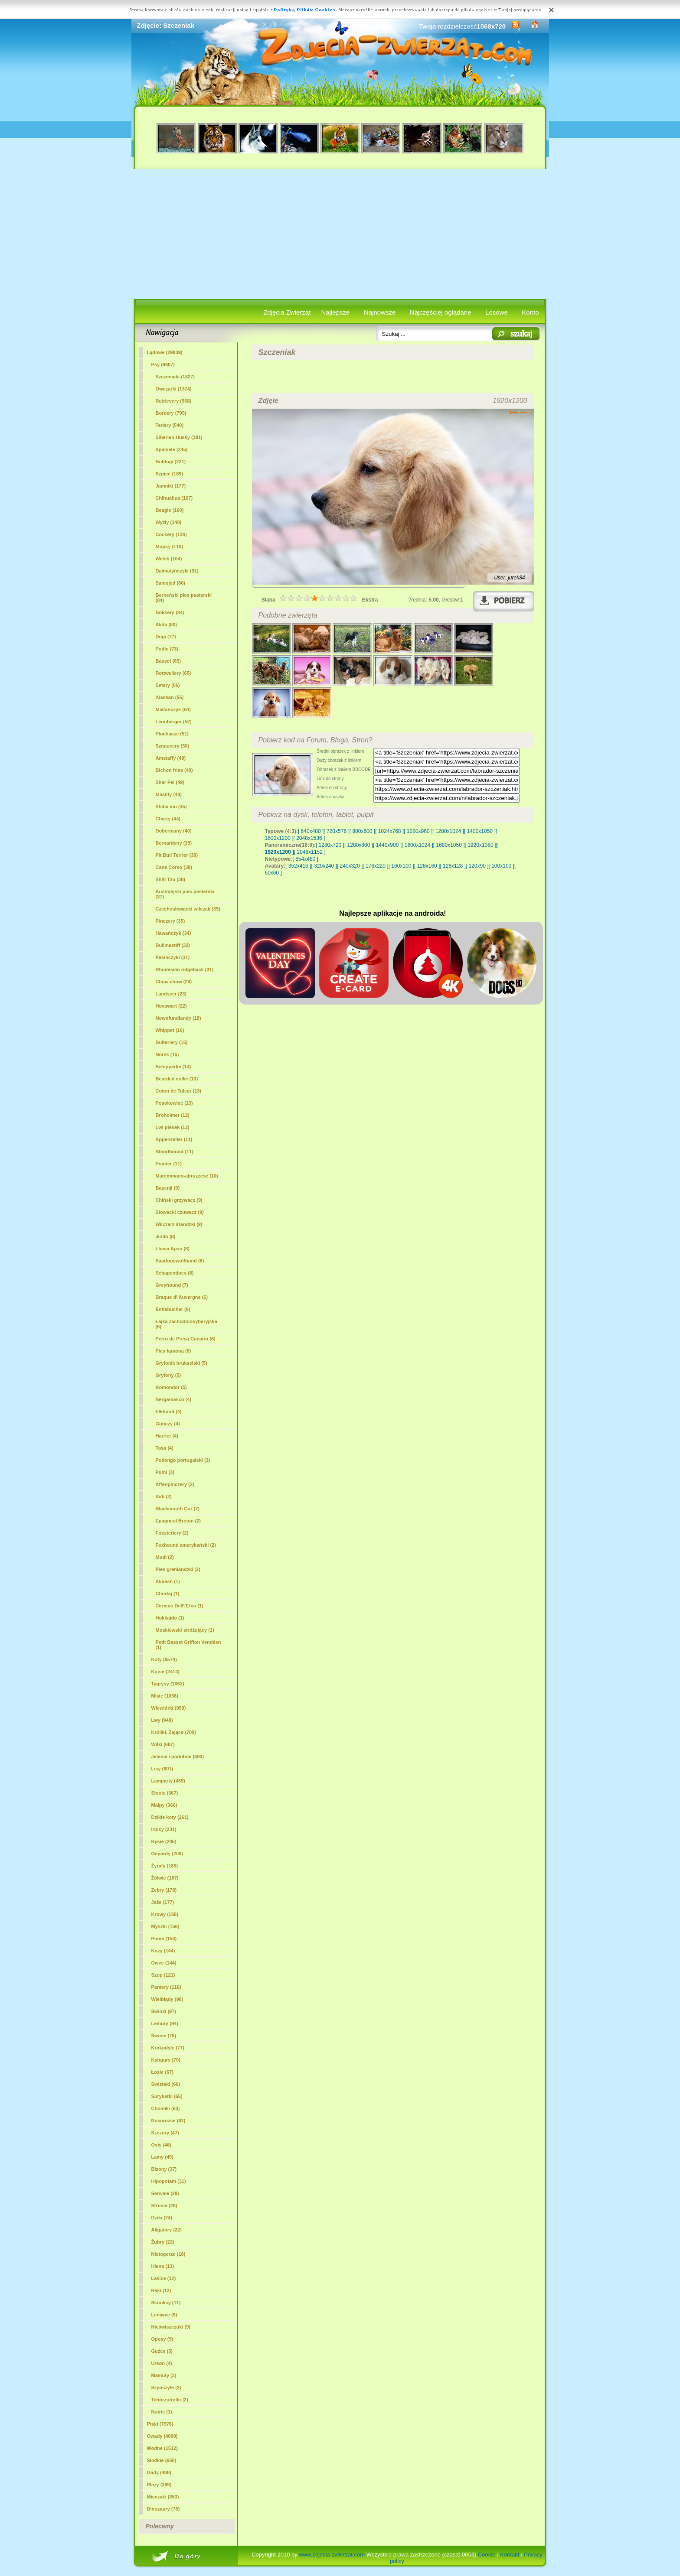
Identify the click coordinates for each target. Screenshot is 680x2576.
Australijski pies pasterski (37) (185, 894)
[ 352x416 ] (298, 866)
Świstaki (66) (165, 2084)
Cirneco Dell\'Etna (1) (179, 1605)
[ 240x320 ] (350, 866)
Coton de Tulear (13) (179, 1090)
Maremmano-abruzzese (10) (187, 1175)
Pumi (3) (165, 1472)
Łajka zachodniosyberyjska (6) (186, 1324)
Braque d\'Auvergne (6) (182, 1297)
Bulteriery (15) (172, 1042)
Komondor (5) (171, 1387)
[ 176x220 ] (375, 866)
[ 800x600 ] (362, 831)
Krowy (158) (164, 1914)
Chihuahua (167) (174, 498)
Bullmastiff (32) (173, 945)
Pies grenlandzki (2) (178, 1569)
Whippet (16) (170, 1030)
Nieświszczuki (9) (170, 2326)
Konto (530, 312)
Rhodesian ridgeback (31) (185, 969)
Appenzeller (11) (174, 1139)
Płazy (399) (159, 2484)
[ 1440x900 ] (387, 845)
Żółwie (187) (165, 1877)
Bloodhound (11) (174, 1151)
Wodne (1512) (162, 2448)
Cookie (486, 2554)
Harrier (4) (167, 1435)
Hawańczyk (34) (173, 933)
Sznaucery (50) (173, 745)
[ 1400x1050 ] (480, 831)
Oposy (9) (162, 2339)
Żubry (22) (162, 2241)
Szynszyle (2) (166, 2387)
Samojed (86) (170, 582)
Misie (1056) (164, 1695)
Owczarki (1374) (174, 388)
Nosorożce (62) (168, 2120)
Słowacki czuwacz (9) (180, 1212)
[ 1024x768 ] (389, 831)
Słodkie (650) (162, 2460)
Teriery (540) (170, 425)
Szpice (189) (169, 473)
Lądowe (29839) (165, 352)
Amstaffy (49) (171, 758)
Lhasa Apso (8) (173, 1248)
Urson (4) (161, 2363)
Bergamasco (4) (174, 1399)
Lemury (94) (164, 2023)
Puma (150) (164, 1938)
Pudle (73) (167, 648)
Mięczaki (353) (163, 2496)
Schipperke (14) (173, 1066)
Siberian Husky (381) (179, 437)
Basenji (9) (168, 1187)
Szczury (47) (165, 2132)
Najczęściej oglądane (440, 312)
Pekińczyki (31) (173, 957)
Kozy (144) (163, 1950)
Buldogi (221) (171, 461)
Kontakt (509, 2554)
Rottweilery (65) (173, 673)
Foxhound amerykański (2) (186, 1545)
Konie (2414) (165, 1671)
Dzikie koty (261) (170, 1817)
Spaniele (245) (172, 449)
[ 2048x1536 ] (309, 838)
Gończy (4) (168, 1423)
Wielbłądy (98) (167, 1999)
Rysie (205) (164, 1841)
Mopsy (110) (169, 546)
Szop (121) (163, 1975)
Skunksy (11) (166, 2302)
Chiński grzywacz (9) (179, 1200)
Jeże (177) (162, 1902)
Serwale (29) (165, 2193)
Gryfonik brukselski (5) (181, 1363)
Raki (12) (161, 2290)
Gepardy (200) (167, 1853)
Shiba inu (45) (171, 806)
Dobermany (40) (174, 830)
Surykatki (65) (167, 2096)
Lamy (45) (162, 2157)
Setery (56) (168, 685)
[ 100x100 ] (501, 866)
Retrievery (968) (174, 400)
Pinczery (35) (170, 921)
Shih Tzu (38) (170, 879)
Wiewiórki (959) (168, 1708)
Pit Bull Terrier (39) (177, 855)
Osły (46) (161, 2144)
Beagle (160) (170, 510)
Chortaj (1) (168, 1593)
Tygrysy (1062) (167, 1683)
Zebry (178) (164, 1890)
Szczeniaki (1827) (175, 376)
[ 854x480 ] (305, 859)
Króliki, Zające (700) (173, 1732)
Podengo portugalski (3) (183, 1460)
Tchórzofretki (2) (169, 2399)
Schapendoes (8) (175, 1272)
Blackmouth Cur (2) (177, 1508)
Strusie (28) (164, 2205)
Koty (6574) (164, 1659)
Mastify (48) (169, 794)
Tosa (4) (164, 1448)
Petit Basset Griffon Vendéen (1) (188, 1644)
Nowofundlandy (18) (178, 1018)
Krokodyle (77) (167, 2047)
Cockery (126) (171, 534)
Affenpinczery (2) (175, 1484)
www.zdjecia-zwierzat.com (332, 2554)
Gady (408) (159, 2472)
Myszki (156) (165, 1926)
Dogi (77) (166, 636)
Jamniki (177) (171, 485)
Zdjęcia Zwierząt (287, 312)
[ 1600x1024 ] (417, 845)
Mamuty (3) (164, 2375)
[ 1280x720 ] (330, 845)
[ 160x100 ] (401, 866)
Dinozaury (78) (163, 2508)
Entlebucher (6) (173, 1309)
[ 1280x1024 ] (448, 831)
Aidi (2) (164, 1496)
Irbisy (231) (164, 1829)
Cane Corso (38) (174, 867)
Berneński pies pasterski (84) (184, 597)
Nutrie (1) (161, 2411)
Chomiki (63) (165, 2108)
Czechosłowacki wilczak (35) (188, 908)
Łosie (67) (162, 2072)
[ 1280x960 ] (418, 831)
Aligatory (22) (166, 2229)
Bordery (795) (171, 413)
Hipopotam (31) (168, 2181)
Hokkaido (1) (170, 1617)
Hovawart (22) (171, 1005)
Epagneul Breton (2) (178, 1520)
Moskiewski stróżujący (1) (185, 1630)
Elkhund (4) (169, 1411)
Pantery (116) (166, 1987)
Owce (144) (164, 1962)
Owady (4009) (162, 2436)
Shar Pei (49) (170, 782)
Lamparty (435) (168, 1780)
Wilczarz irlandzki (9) (179, 1224)
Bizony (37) (164, 2169)
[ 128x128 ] (452, 866)
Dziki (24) (161, 2217)
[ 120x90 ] (477, 866)
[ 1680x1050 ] (449, 845)
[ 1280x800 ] (358, 845)
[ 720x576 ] (336, 831)
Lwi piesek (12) (173, 1127)
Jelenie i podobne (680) (177, 1756)
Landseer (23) (171, 993)
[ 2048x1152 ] (310, 852)
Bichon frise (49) (174, 770)
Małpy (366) (164, 1805)
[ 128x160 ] (427, 866)
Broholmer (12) (173, 1115)
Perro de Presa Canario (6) (186, 1338)
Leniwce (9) (164, 2314)
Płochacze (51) (172, 733)
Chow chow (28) (174, 981)
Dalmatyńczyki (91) (177, 570)
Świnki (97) (163, 2011)
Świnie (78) (163, 2035)
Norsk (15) (167, 1054)
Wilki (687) (163, 1744)
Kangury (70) (165, 2059)
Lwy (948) (162, 1720)
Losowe (496, 312)
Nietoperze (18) (168, 2254)
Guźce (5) (162, 2351)
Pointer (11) (169, 1163)
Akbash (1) (168, 1581)
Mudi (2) (165, 1557)
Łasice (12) (163, 2278)
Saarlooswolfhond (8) (180, 1260)
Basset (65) (168, 661)
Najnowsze (380, 312)
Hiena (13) (162, 2266)
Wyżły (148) (169, 522)
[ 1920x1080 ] (481, 845)
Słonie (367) (164, 1792)
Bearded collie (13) (177, 1078)
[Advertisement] (340, 234)
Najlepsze (335, 312)
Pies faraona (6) (173, 1350)
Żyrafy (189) (164, 1865)
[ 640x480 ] (311, 831)
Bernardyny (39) (174, 843)
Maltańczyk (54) (173, 709)
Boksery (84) (170, 612)
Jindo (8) (166, 1236)
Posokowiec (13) (174, 1103)
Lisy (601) (162, 1768)
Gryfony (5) (168, 1375)
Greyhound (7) (172, 1285)
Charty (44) (168, 818)
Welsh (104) (169, 558)
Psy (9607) (163, 364)
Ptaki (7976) (160, 2423)
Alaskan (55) (170, 697)
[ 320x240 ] (324, 866)
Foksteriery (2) (172, 1532)
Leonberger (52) (174, 721)
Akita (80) (166, 624)
